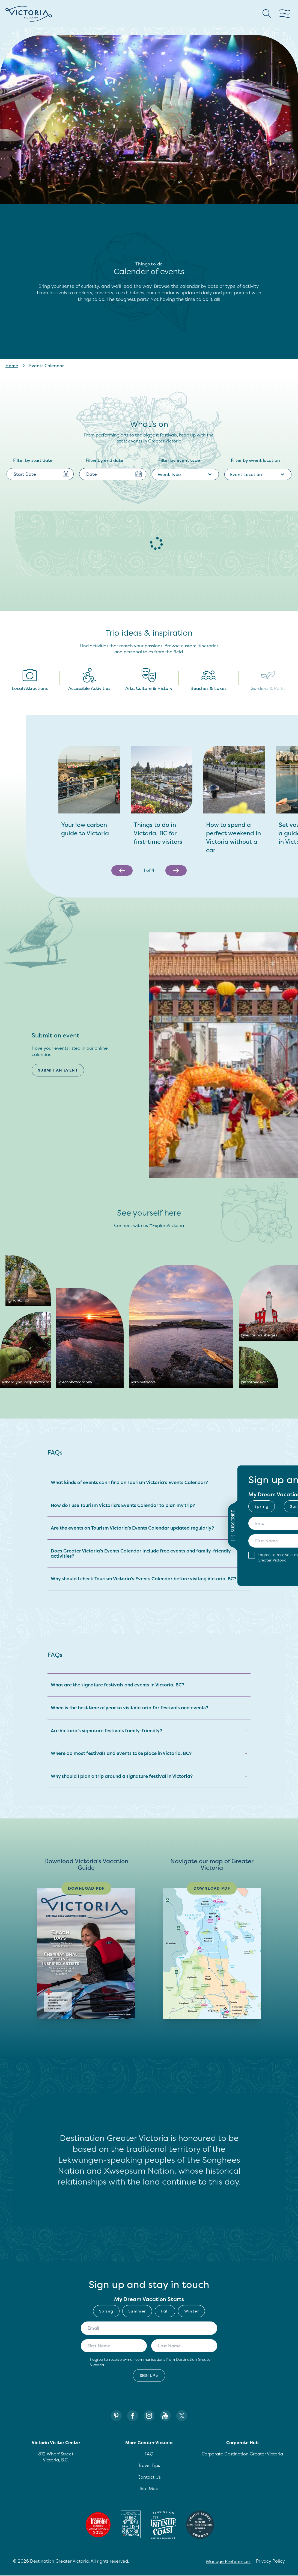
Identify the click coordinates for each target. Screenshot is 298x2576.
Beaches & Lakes (208, 679)
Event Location (258, 474)
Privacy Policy (270, 2562)
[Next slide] (176, 870)
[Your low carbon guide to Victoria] (89, 829)
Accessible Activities (89, 679)
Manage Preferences (228, 2562)
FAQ (149, 2454)
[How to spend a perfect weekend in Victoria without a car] (234, 837)
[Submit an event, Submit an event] (60, 1070)
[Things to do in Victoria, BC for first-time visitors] (162, 833)
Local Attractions (30, 679)
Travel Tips (149, 2466)
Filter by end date (104, 460)
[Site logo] (28, 14)
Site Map (149, 2489)
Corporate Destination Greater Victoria (242, 2454)
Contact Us (149, 2477)
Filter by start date (33, 460)
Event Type (185, 474)
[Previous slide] (122, 870)
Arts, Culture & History (148, 679)
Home (11, 366)
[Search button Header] (266, 13)
